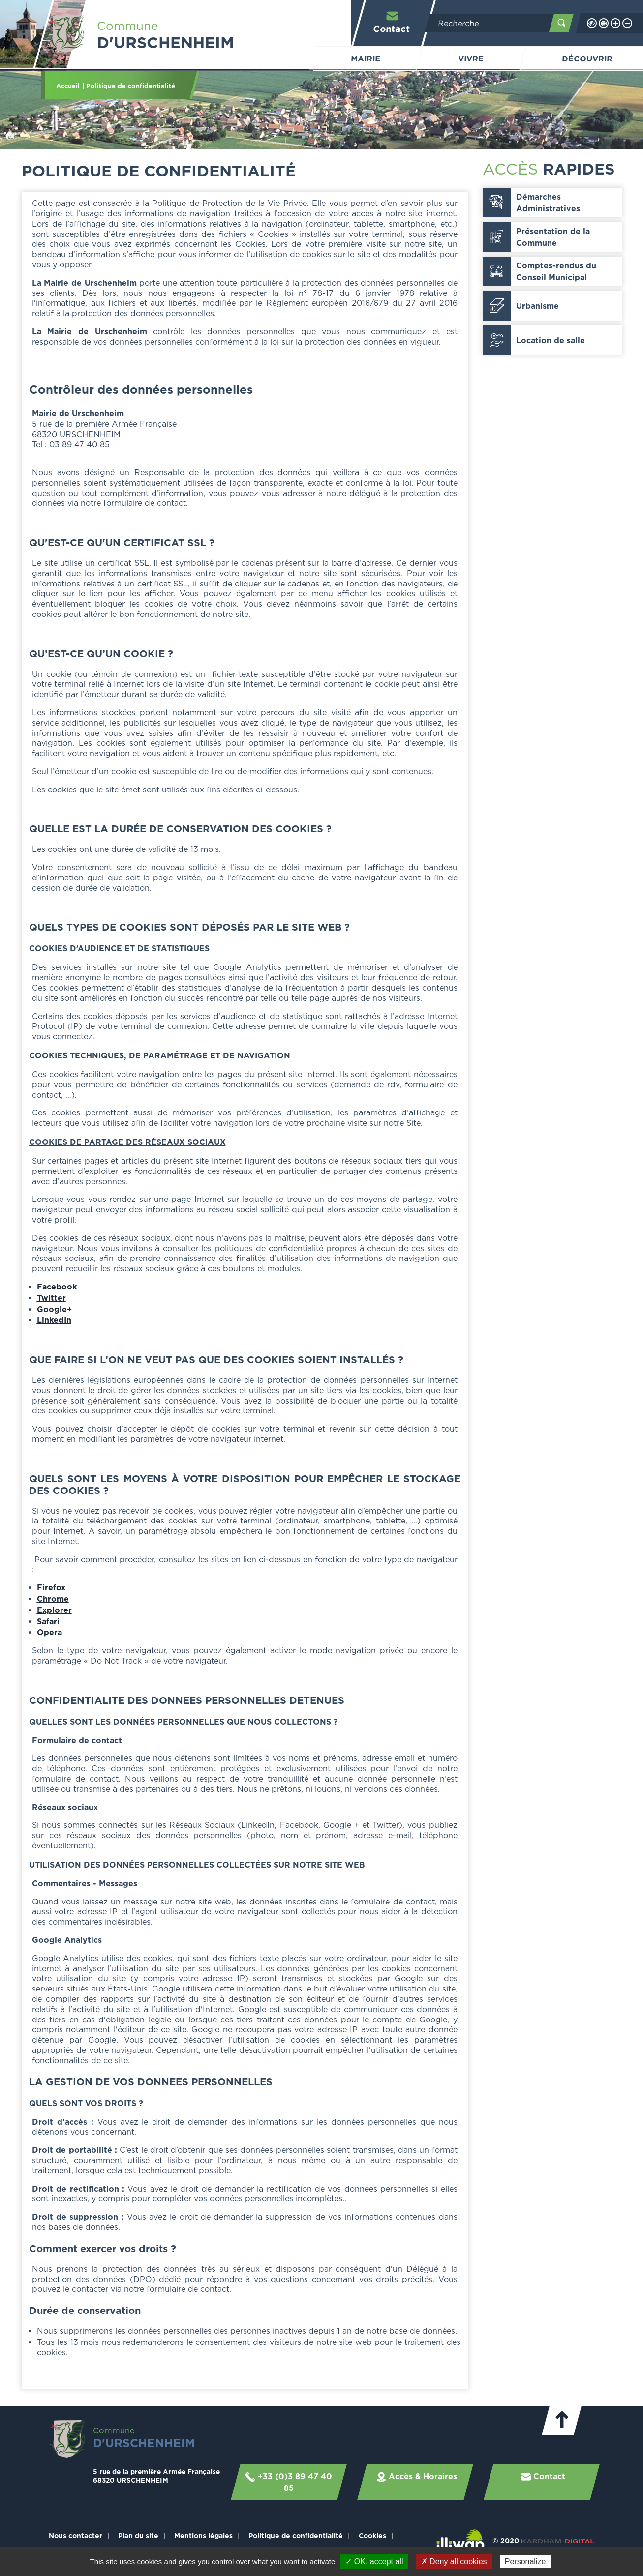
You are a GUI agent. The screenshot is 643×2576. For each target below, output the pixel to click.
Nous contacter (75, 2535)
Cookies (372, 2535)
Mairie (365, 59)
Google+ (54, 1309)
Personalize (525, 2561)
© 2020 (543, 2540)
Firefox (51, 1587)
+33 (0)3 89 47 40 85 (288, 2482)
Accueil (68, 85)
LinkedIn (54, 1320)
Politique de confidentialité (295, 2535)
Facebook (57, 1286)
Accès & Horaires (416, 2477)
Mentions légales (203, 2535)
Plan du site (138, 2535)
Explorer (54, 1610)
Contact (392, 21)
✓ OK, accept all (374, 2561)
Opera (49, 1632)
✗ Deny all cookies (454, 2561)
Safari (48, 1621)
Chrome (53, 1598)
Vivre (471, 59)
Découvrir (587, 59)
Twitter (51, 1297)
